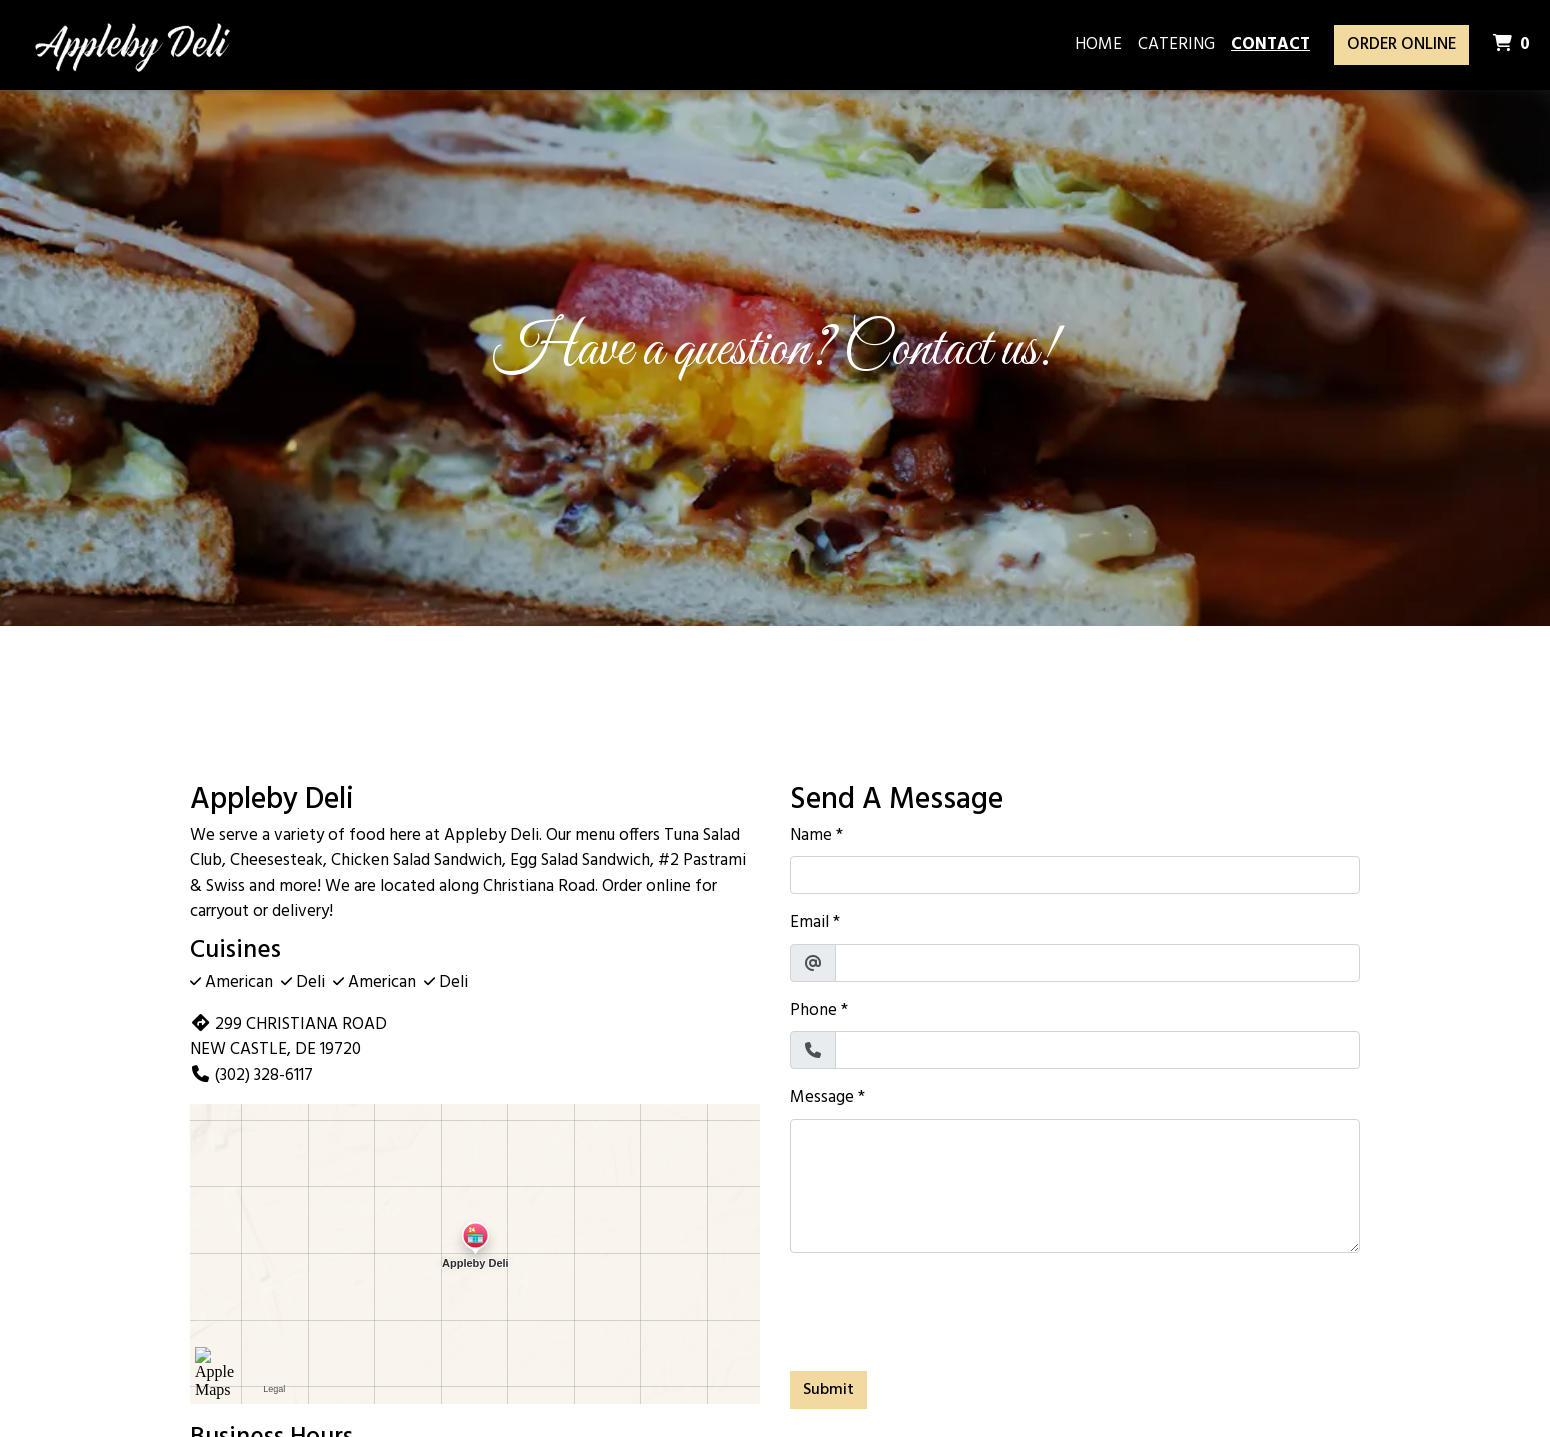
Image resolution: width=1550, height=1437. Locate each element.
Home (1098, 44)
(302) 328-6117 (251, 1075)
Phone (813, 1011)
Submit (828, 1390)
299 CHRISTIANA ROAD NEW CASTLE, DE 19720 (288, 1037)
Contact (1270, 44)
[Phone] (1097, 1050)
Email (809, 923)
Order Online (1401, 44)
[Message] (1075, 1186)
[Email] (1097, 963)
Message (822, 1098)
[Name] (1075, 875)
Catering (1176, 44)
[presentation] (942, 1308)
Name (811, 836)
